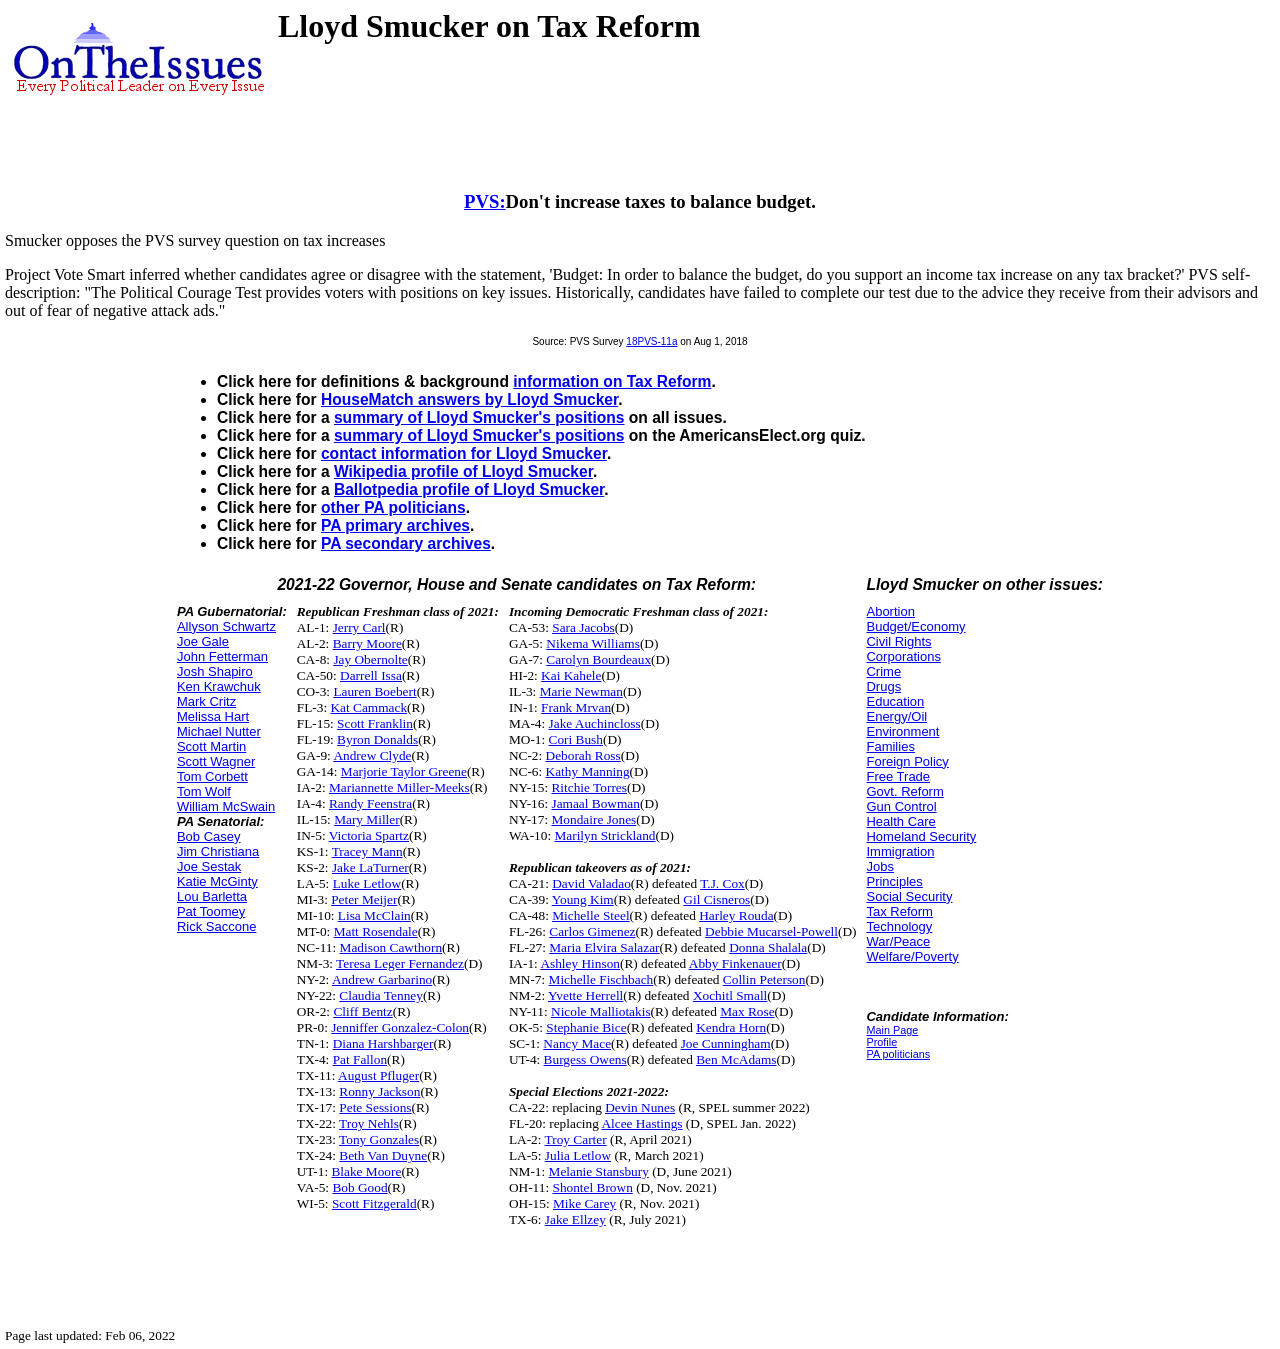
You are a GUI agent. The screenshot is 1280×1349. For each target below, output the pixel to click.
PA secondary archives (406, 543)
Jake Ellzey (575, 1219)
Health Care (900, 821)
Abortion (890, 611)
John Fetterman (222, 656)
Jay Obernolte (370, 659)
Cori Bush (576, 739)
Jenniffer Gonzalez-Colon (400, 1027)
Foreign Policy (907, 761)
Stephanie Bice (586, 1027)
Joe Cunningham (726, 1043)
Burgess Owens (585, 1059)
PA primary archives (395, 525)
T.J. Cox (722, 883)
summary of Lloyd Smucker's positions (479, 417)
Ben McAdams (736, 1059)
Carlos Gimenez (592, 931)
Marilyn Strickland (604, 835)
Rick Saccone (216, 926)
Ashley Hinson (580, 963)
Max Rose (747, 1011)
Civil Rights (898, 641)
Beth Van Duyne (383, 1155)
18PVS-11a (651, 341)
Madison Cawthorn (391, 947)
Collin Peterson (764, 979)
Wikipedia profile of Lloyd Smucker (463, 471)
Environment (902, 731)
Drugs (883, 686)
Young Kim (583, 899)
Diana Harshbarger (383, 1043)
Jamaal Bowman (595, 803)
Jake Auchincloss (595, 723)
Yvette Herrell (585, 995)
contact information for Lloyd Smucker (464, 453)
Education (895, 701)
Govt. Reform (904, 791)
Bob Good (359, 1187)
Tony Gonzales (379, 1139)
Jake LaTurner (370, 867)
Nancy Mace (577, 1043)
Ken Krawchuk (219, 686)
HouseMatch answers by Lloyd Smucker (469, 399)
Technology (899, 926)
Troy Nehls (369, 1123)
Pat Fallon (360, 1059)
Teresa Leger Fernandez (400, 963)
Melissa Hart (213, 716)
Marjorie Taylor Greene (404, 771)
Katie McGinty (217, 881)
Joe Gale (203, 641)
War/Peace (898, 941)
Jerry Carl (359, 627)
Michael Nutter (219, 731)
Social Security (909, 896)
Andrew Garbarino (382, 979)
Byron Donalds (377, 739)
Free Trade (898, 776)
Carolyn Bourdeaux (598, 659)
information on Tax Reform (612, 381)
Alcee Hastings (641, 1123)
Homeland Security (921, 836)
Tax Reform (899, 911)
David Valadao (591, 883)
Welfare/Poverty (912, 956)
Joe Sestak (209, 866)
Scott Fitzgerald (374, 1203)
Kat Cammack (368, 707)
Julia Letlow (578, 1155)
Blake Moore (366, 1171)
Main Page (892, 1030)
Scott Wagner (216, 761)
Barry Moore (367, 643)
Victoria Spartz (369, 835)
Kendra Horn (731, 1027)
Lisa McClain (374, 915)
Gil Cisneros (716, 899)
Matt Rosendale (376, 931)
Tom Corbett (212, 776)
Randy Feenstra (370, 803)
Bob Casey (209, 836)
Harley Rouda (736, 915)
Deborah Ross (583, 755)
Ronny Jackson (379, 1091)
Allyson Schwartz (226, 626)
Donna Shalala (768, 947)
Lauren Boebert (374, 691)
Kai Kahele (571, 675)
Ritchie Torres (588, 787)
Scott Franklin (375, 723)
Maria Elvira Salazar (604, 947)
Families (890, 746)
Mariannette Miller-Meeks (399, 787)
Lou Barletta (212, 896)
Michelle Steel (590, 915)
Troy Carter (576, 1139)
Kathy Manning (588, 771)
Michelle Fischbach (601, 979)
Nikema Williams (593, 643)
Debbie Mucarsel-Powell (771, 931)
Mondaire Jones (593, 819)
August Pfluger (378, 1075)
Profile (881, 1042)
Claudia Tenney (381, 995)
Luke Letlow (367, 883)
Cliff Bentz (362, 1011)
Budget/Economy (915, 626)
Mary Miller (367, 819)
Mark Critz (206, 701)
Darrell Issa (371, 675)
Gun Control (901, 806)
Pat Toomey (211, 911)
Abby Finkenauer (735, 963)
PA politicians (898, 1054)
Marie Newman (581, 691)
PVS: (485, 201)
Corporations (903, 656)
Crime (883, 671)
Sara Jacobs (583, 627)
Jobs (879, 866)
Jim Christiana (218, 851)
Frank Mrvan (576, 707)
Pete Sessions (375, 1107)
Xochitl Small (730, 995)
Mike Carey (584, 1203)
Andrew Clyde (372, 755)
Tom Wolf (204, 791)
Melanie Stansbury (599, 1171)
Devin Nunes (640, 1107)
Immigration (900, 851)
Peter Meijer (364, 899)
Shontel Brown (592, 1187)
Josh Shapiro (215, 671)
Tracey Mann (367, 851)
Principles (894, 881)
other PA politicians (393, 507)
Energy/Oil (896, 716)
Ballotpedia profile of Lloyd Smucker (469, 489)
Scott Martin (211, 746)
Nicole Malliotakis (601, 1011)
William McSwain (226, 806)
